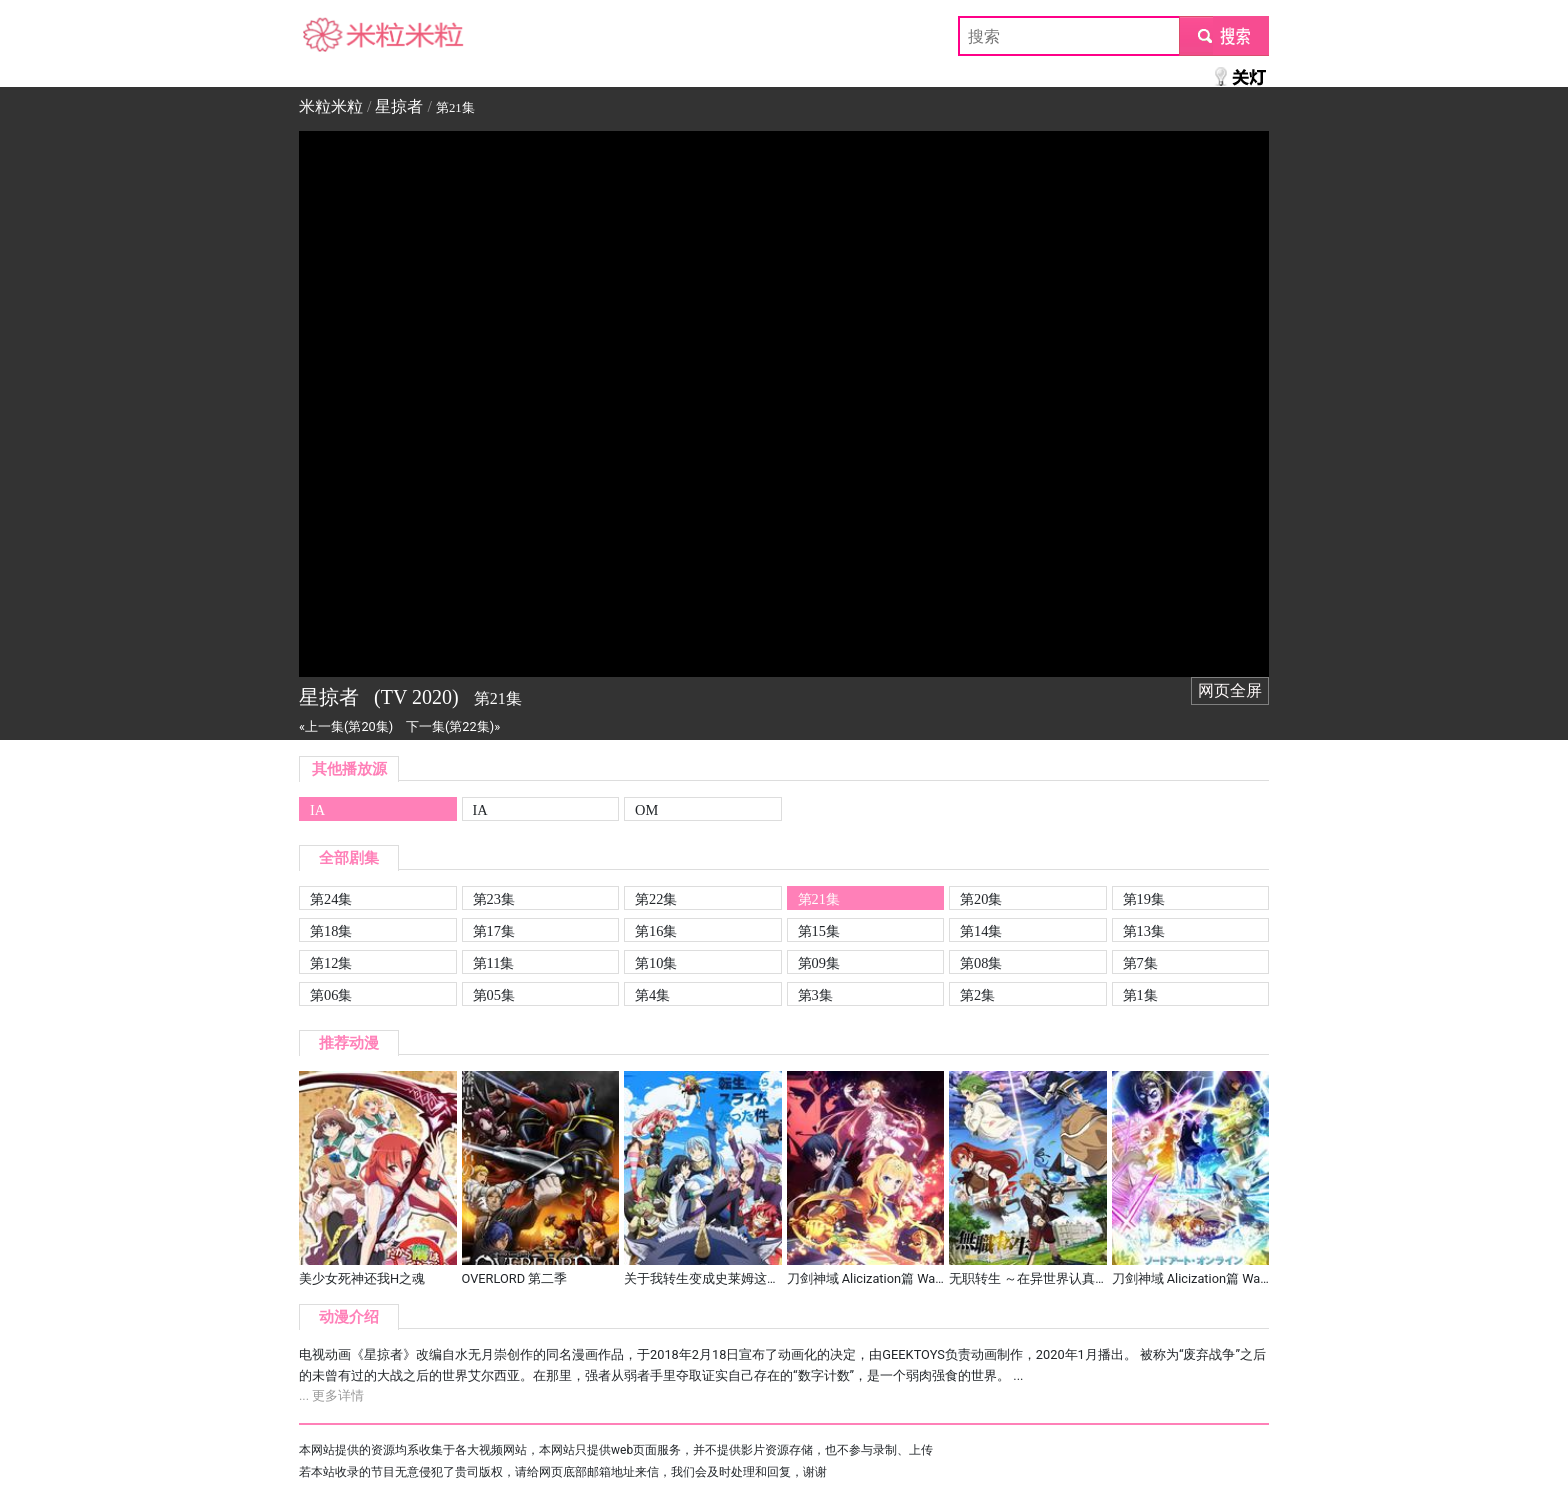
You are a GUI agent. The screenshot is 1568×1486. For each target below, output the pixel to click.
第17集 (494, 931)
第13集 (1144, 931)
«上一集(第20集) (346, 726)
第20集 (981, 899)
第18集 (331, 931)
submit (1223, 35)
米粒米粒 (331, 35)
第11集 (494, 963)
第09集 (819, 963)
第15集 (819, 931)
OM (646, 810)
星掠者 (399, 106)
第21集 (819, 899)
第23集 (494, 899)
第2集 (977, 995)
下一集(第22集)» (453, 726)
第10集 (656, 963)
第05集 (494, 995)
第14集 (981, 931)
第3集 (815, 995)
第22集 (656, 899)
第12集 (331, 963)
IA (317, 810)
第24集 (331, 899)
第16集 (656, 931)
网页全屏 (1230, 690)
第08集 (981, 963)
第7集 (1140, 963)
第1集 (1140, 995)
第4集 (652, 995)
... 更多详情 (331, 1395)
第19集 (1144, 899)
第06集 (331, 995)
